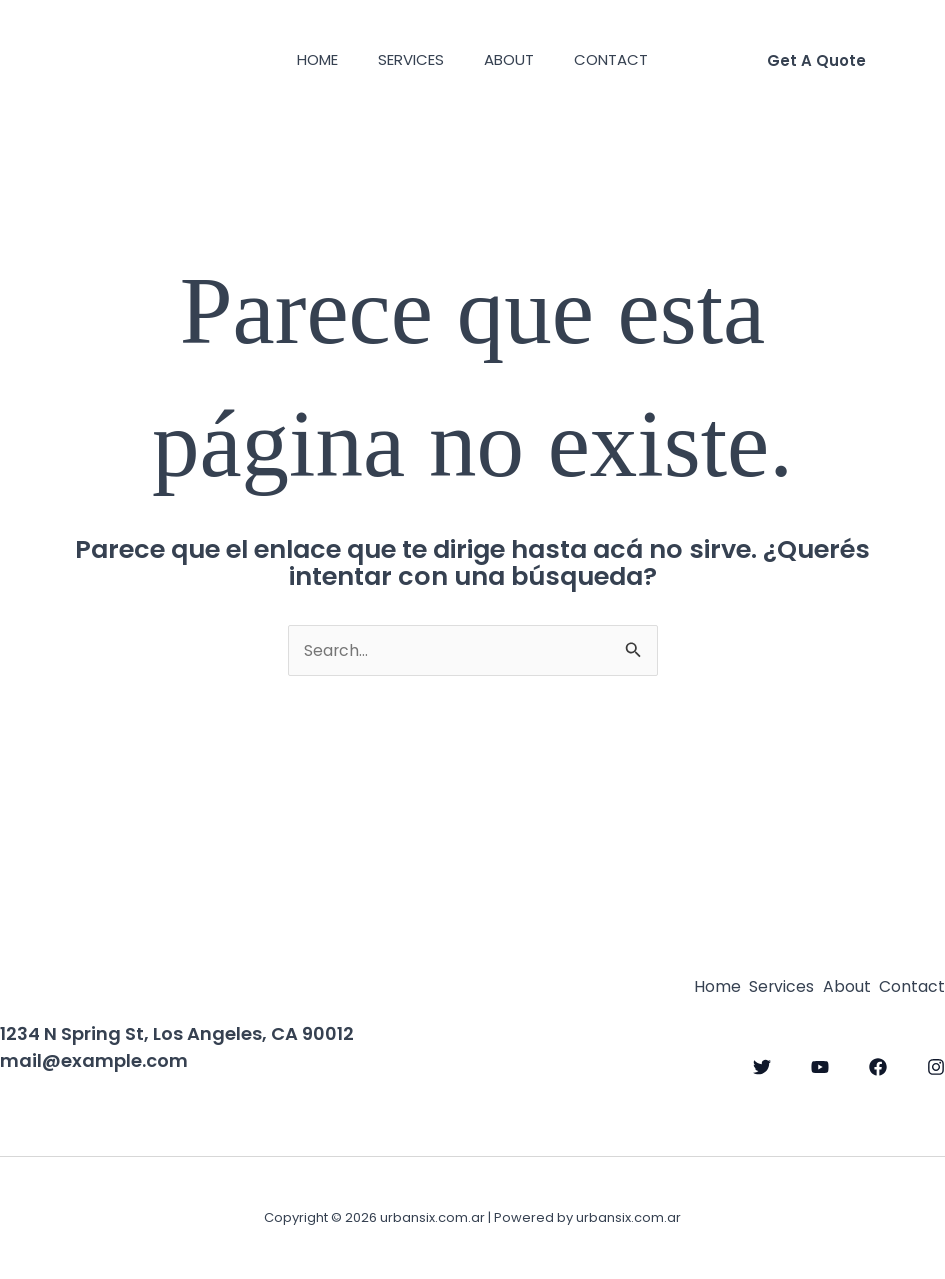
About (514, 59)
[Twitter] (762, 1063)
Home (302, 59)
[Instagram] (936, 1063)
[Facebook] (878, 1063)
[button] (816, 60)
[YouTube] (820, 1063)
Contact (626, 59)
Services (406, 59)
